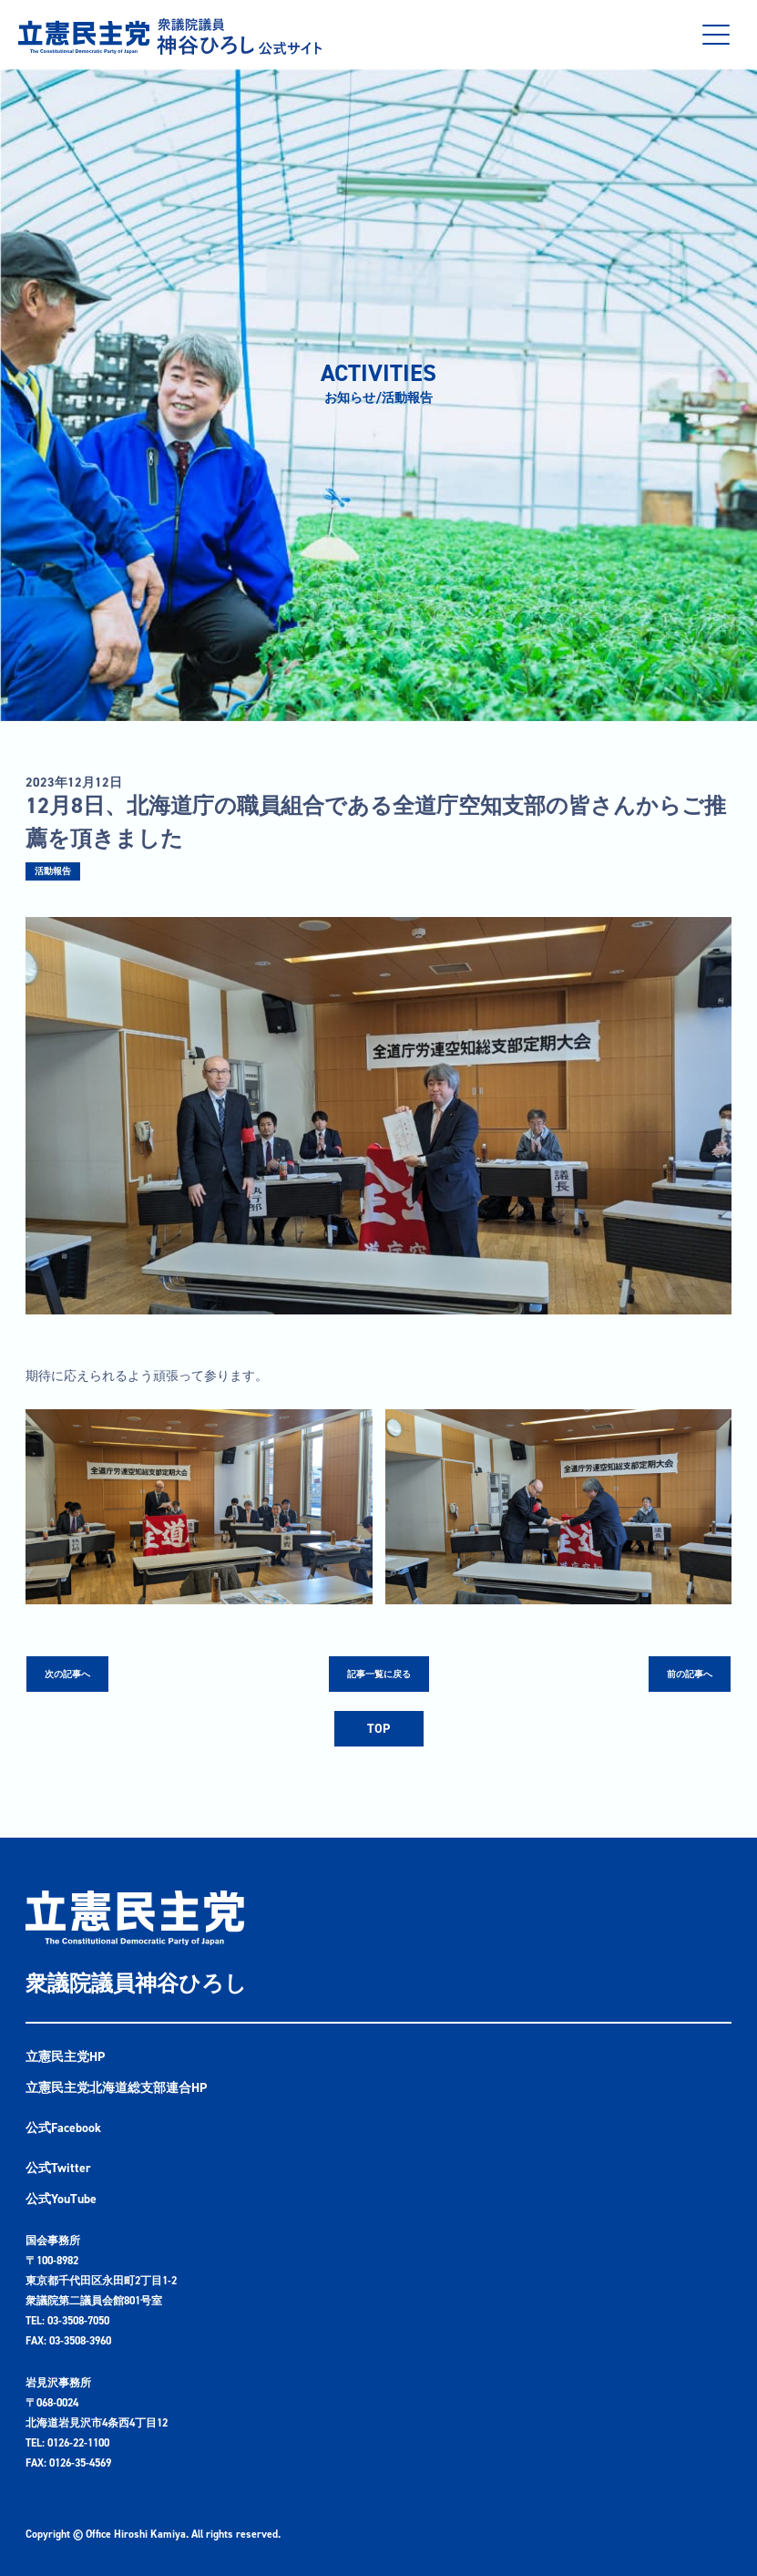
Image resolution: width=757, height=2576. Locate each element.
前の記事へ (689, 1674)
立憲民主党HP (65, 2057)
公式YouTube (61, 2199)
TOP (378, 1728)
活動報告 (53, 871)
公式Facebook (63, 2128)
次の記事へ (67, 1674)
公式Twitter (58, 2168)
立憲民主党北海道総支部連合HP (116, 2088)
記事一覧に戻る (379, 1674)
